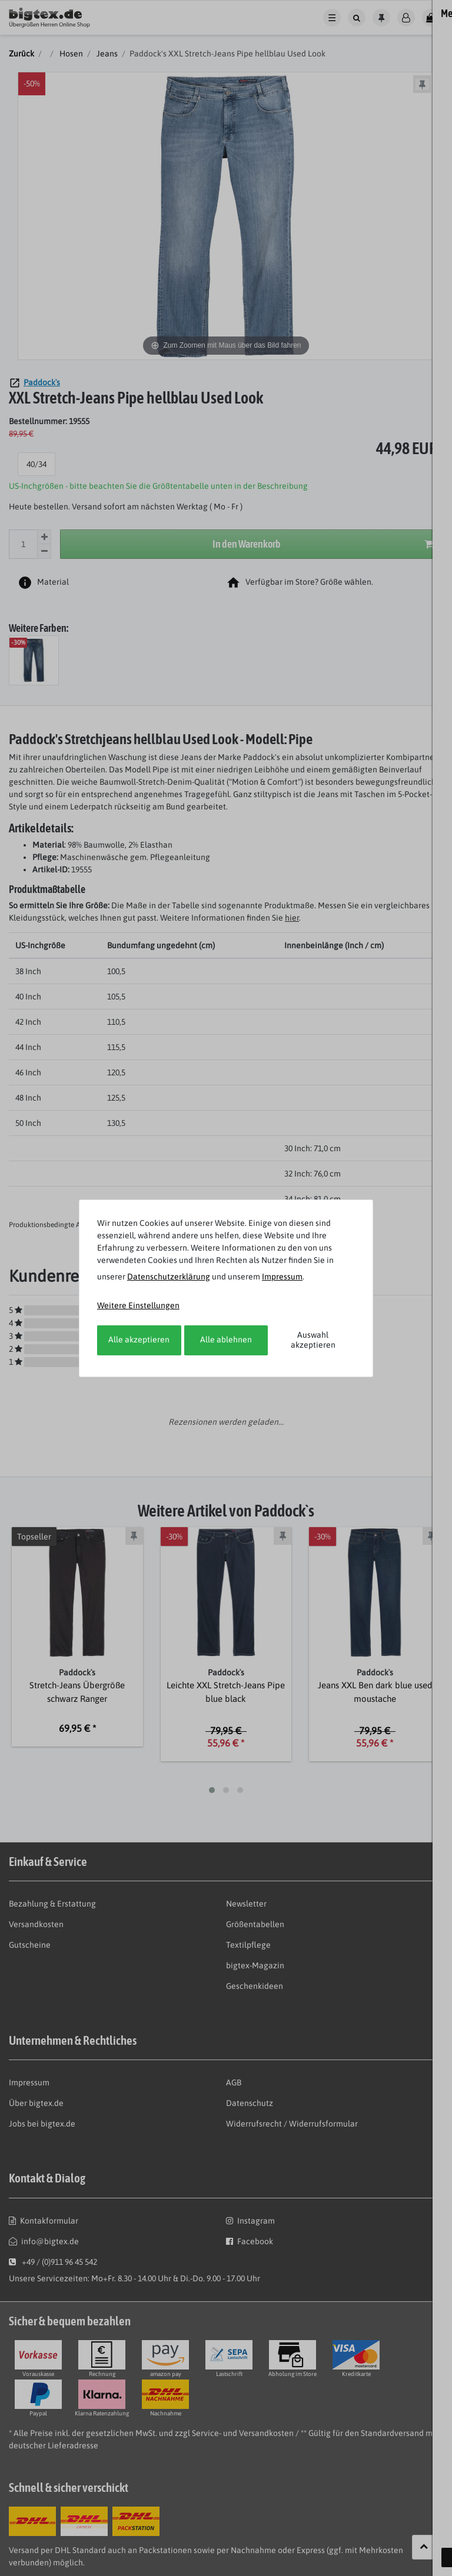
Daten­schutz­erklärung (168, 1276)
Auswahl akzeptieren (313, 1340)
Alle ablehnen (226, 1339)
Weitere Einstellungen (138, 1305)
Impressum (282, 1276)
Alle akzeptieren (139, 1339)
